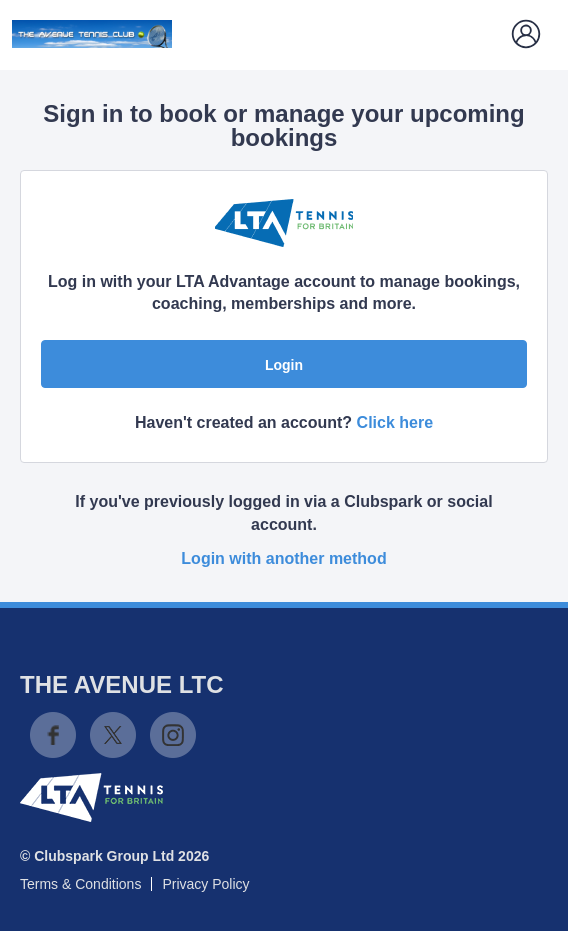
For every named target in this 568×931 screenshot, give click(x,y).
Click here (395, 422)
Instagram (173, 735)
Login (284, 365)
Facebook (53, 735)
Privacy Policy (205, 884)
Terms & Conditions (80, 884)
